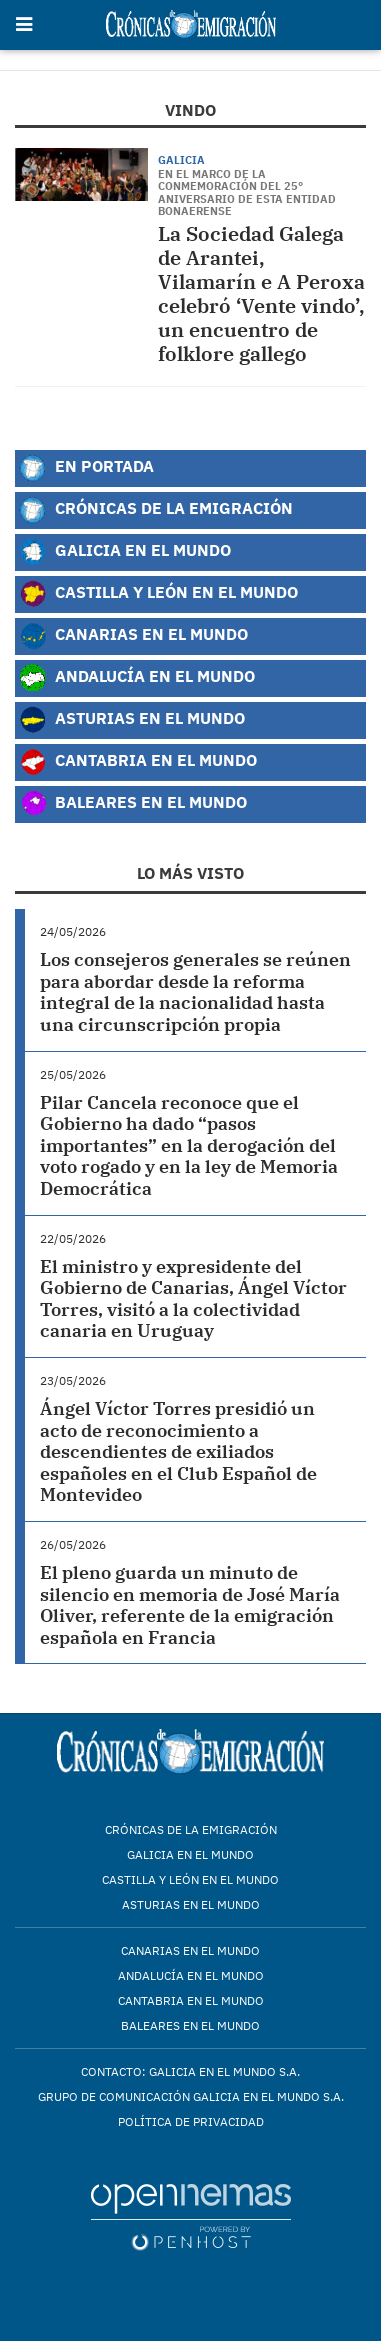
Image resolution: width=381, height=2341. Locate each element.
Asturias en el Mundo (132, 720)
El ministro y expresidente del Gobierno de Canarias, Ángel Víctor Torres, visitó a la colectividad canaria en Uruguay (193, 1299)
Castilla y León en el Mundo (158, 594)
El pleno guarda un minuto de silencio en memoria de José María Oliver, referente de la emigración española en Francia (190, 1605)
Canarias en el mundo (190, 1950)
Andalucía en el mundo (191, 1975)
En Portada (86, 468)
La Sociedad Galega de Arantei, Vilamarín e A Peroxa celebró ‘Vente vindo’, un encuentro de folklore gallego (261, 293)
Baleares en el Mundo (133, 804)
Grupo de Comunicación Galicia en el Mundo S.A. (191, 2096)
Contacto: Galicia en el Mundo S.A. (190, 2071)
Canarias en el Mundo (133, 636)
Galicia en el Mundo (125, 552)
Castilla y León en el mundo (190, 1879)
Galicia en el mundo (190, 1854)
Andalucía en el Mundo (137, 678)
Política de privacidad (191, 2121)
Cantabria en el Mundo (138, 762)
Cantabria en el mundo (191, 2000)
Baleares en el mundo (190, 2025)
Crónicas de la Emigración (156, 510)
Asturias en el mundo (191, 1904)
